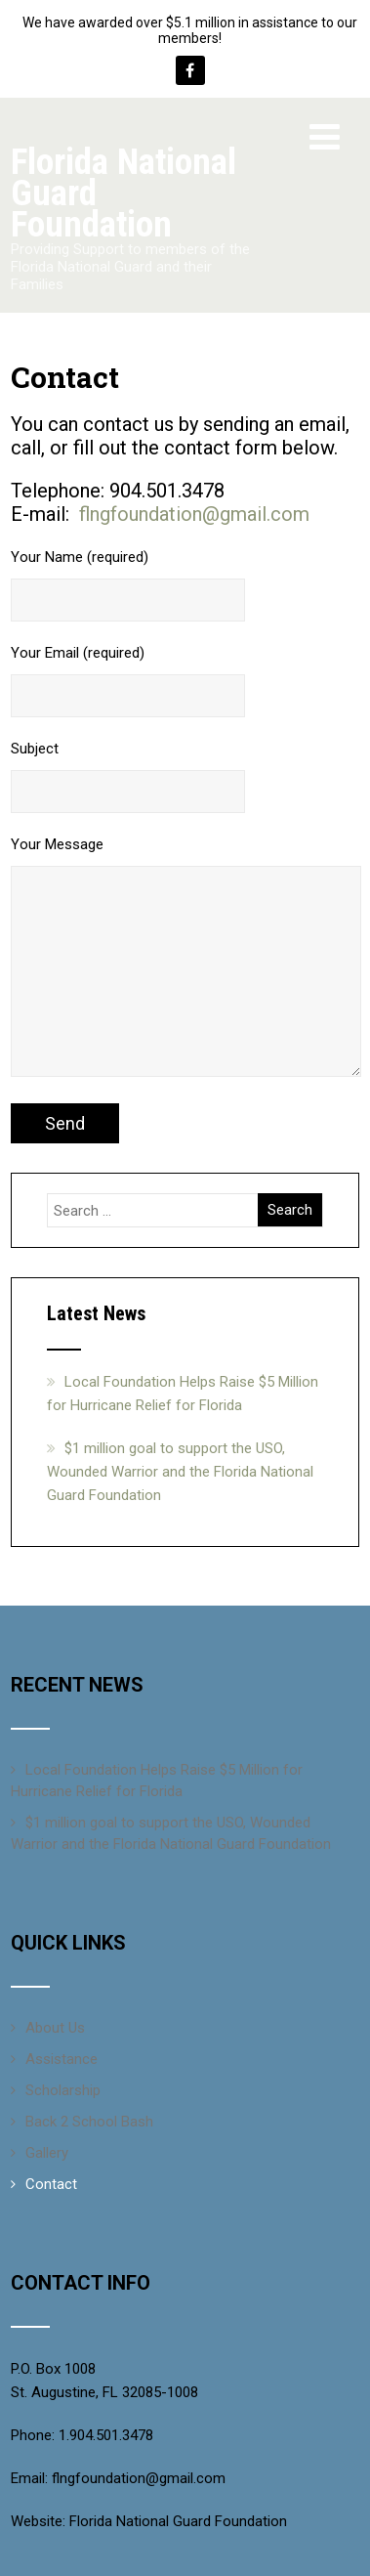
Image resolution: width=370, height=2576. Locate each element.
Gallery (46, 2153)
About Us (55, 2028)
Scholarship (63, 2090)
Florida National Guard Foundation (178, 2521)
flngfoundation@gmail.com (194, 514)
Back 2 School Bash (89, 2121)
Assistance (61, 2059)
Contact (51, 2184)
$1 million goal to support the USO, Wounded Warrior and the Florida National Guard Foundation (180, 1471)
